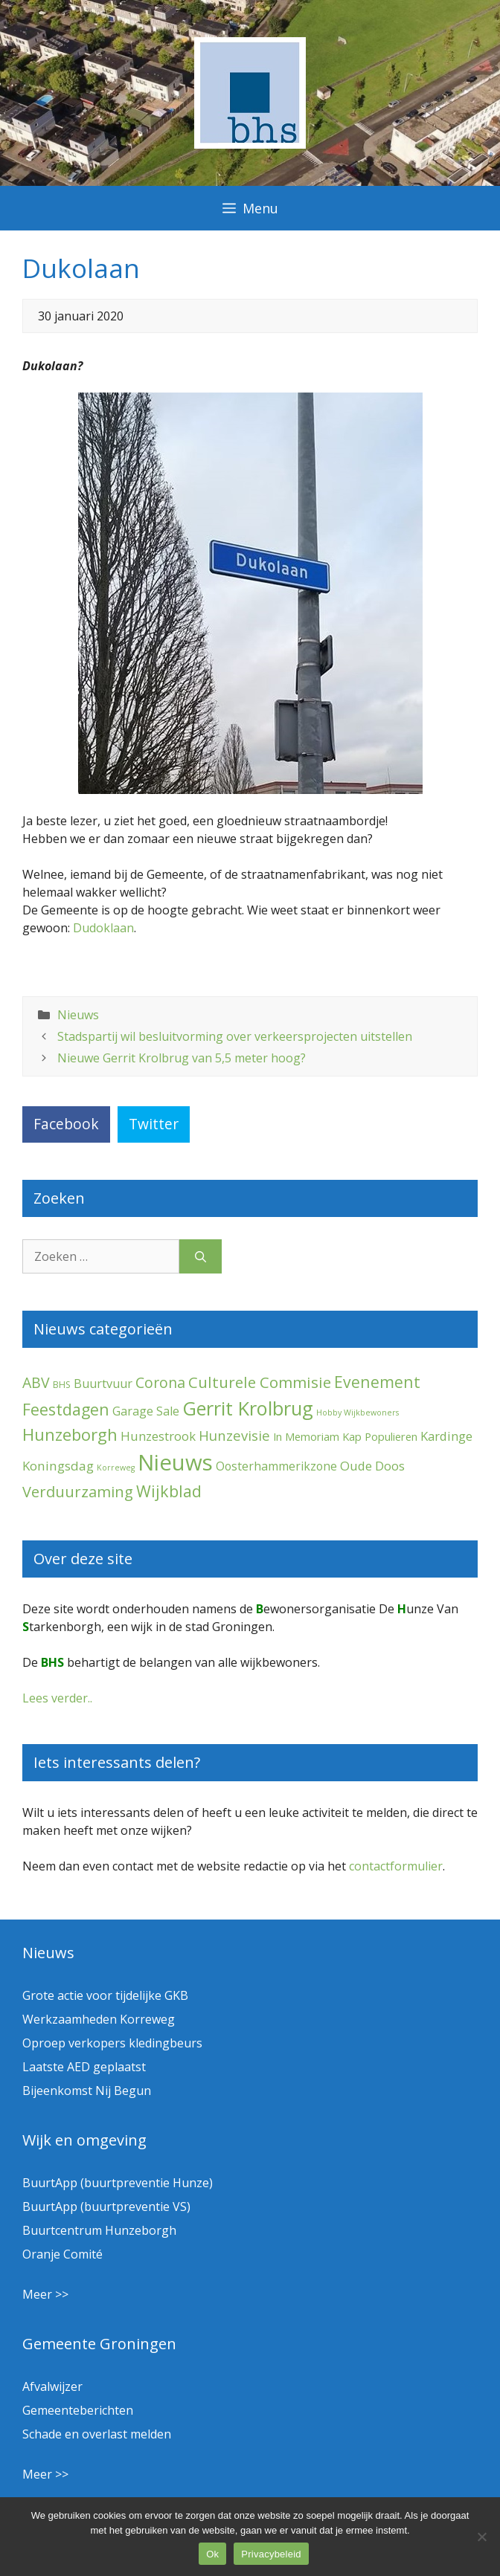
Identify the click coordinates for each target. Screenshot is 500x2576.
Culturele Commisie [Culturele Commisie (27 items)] (259, 1382)
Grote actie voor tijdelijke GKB (105, 1995)
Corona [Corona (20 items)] (160, 1382)
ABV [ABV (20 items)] (36, 1382)
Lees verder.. (57, 1698)
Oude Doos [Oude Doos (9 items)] (372, 1465)
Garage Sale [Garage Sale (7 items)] (145, 1411)
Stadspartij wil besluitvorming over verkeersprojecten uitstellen (234, 1036)
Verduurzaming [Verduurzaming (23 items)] (77, 1492)
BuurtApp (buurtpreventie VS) (106, 2206)
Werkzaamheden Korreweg (98, 2019)
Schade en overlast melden (96, 2434)
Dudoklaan (103, 928)
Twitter (154, 1124)
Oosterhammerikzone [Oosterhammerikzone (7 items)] (276, 1466)
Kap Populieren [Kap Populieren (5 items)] (379, 1436)
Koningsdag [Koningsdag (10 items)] (58, 1465)
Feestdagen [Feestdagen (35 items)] (65, 1409)
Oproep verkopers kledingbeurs (112, 2043)
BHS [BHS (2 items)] (62, 1384)
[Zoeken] (200, 1256)
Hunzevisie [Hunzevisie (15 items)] (234, 1435)
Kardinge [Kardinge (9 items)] (446, 1435)
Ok (212, 2554)
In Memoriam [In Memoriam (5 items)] (306, 1436)
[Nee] (481, 2536)
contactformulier (396, 1866)
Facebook (66, 1124)
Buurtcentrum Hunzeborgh (99, 2230)
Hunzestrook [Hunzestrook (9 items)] (158, 1435)
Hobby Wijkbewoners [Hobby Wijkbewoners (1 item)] (357, 1412)
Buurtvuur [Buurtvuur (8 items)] (103, 1383)
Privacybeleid (271, 2554)
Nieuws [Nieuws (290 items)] (175, 1462)
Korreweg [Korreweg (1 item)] (116, 1467)
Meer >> (45, 2294)
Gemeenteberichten (77, 2410)
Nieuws (78, 1015)
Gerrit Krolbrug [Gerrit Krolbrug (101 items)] (247, 1408)
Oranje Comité (62, 2254)
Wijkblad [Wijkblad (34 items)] (169, 1491)
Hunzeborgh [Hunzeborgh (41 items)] (70, 1434)
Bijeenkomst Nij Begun (86, 2090)
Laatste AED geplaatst (84, 2067)
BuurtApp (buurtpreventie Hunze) (117, 2183)
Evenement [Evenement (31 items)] (377, 1381)
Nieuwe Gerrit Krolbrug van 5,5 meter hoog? (181, 1058)
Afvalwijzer (52, 2386)
